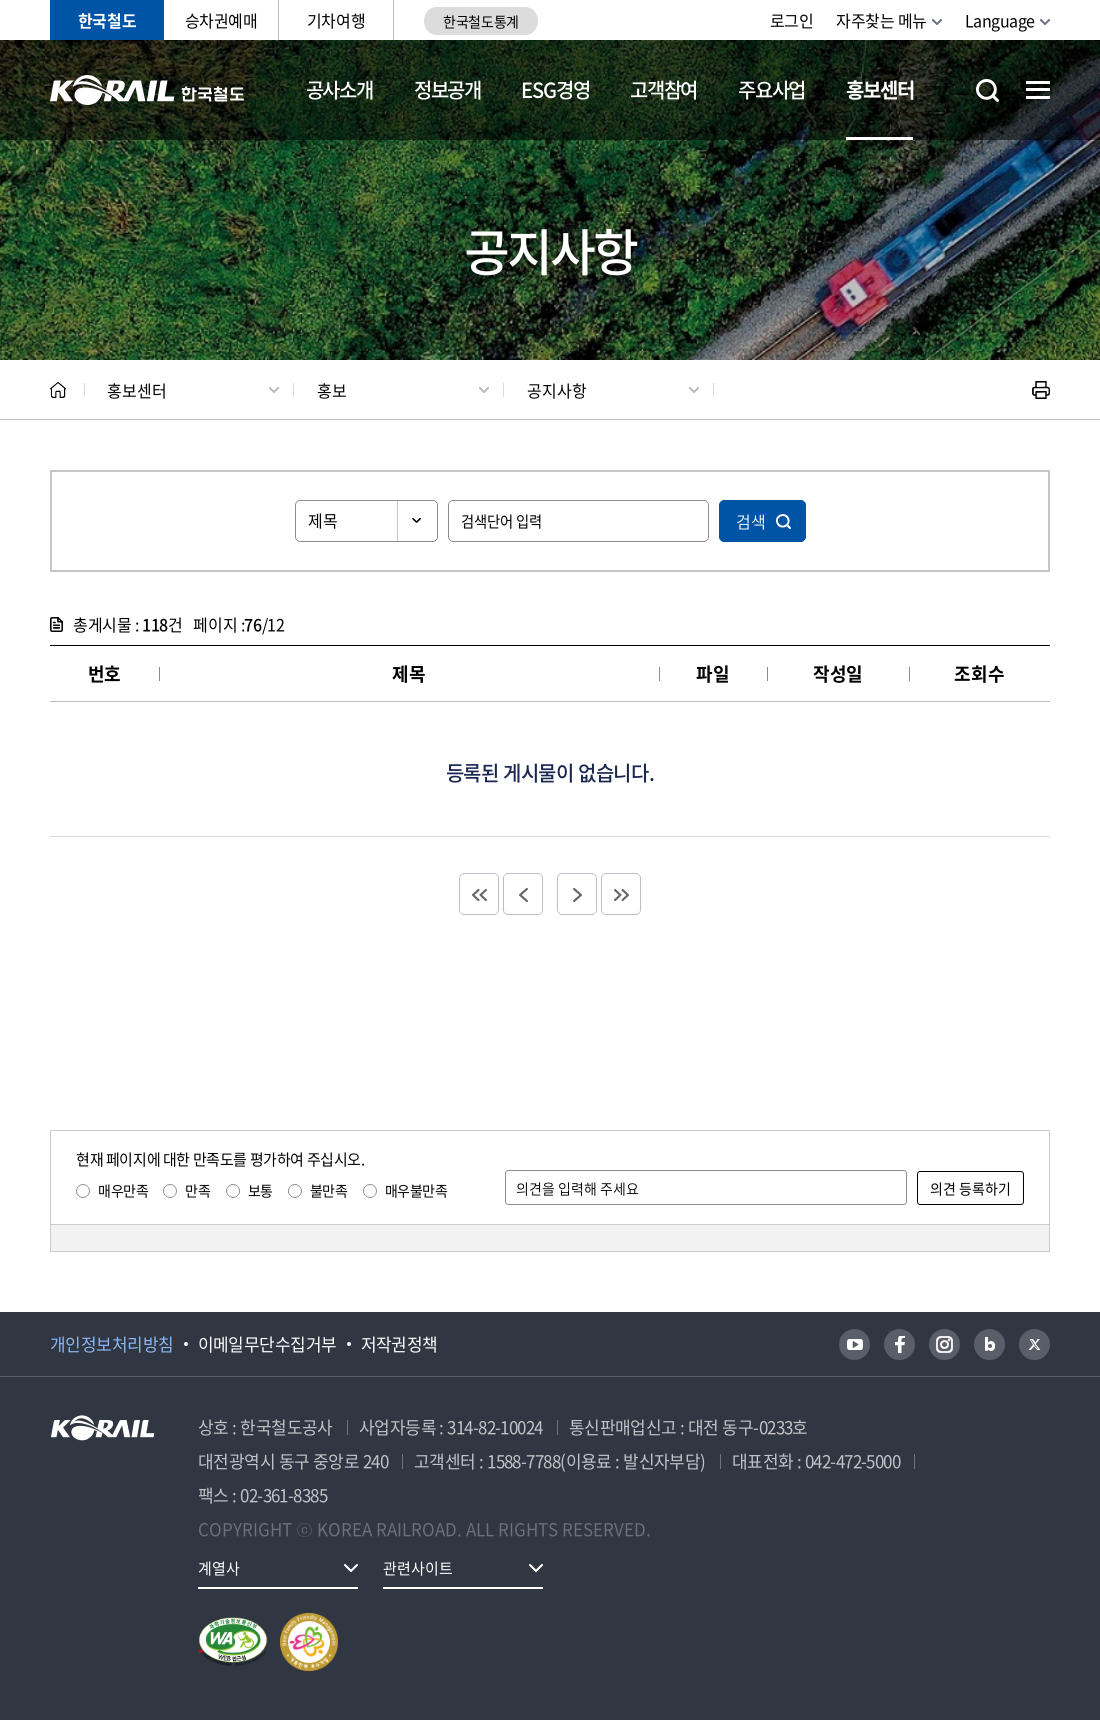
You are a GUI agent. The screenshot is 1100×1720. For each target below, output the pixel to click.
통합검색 (987, 90)
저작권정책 (399, 1344)
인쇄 (1041, 390)
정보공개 (447, 89)
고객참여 (663, 89)
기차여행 (336, 20)
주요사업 (771, 89)
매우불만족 (416, 1190)
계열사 (219, 1568)
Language (1000, 20)
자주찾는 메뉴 (881, 20)
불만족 (329, 1190)
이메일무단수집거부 (267, 1344)
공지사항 (557, 390)
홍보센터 (879, 89)
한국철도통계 (480, 21)
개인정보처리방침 (112, 1344)
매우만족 (123, 1190)
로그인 (792, 20)
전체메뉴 (1038, 90)
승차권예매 (221, 20)
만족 (197, 1190)
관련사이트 (418, 1568)
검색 (751, 521)
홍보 (332, 390)
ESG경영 (555, 89)
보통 (260, 1190)
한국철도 (107, 20)
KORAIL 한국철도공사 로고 (147, 90)
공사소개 (339, 89)
